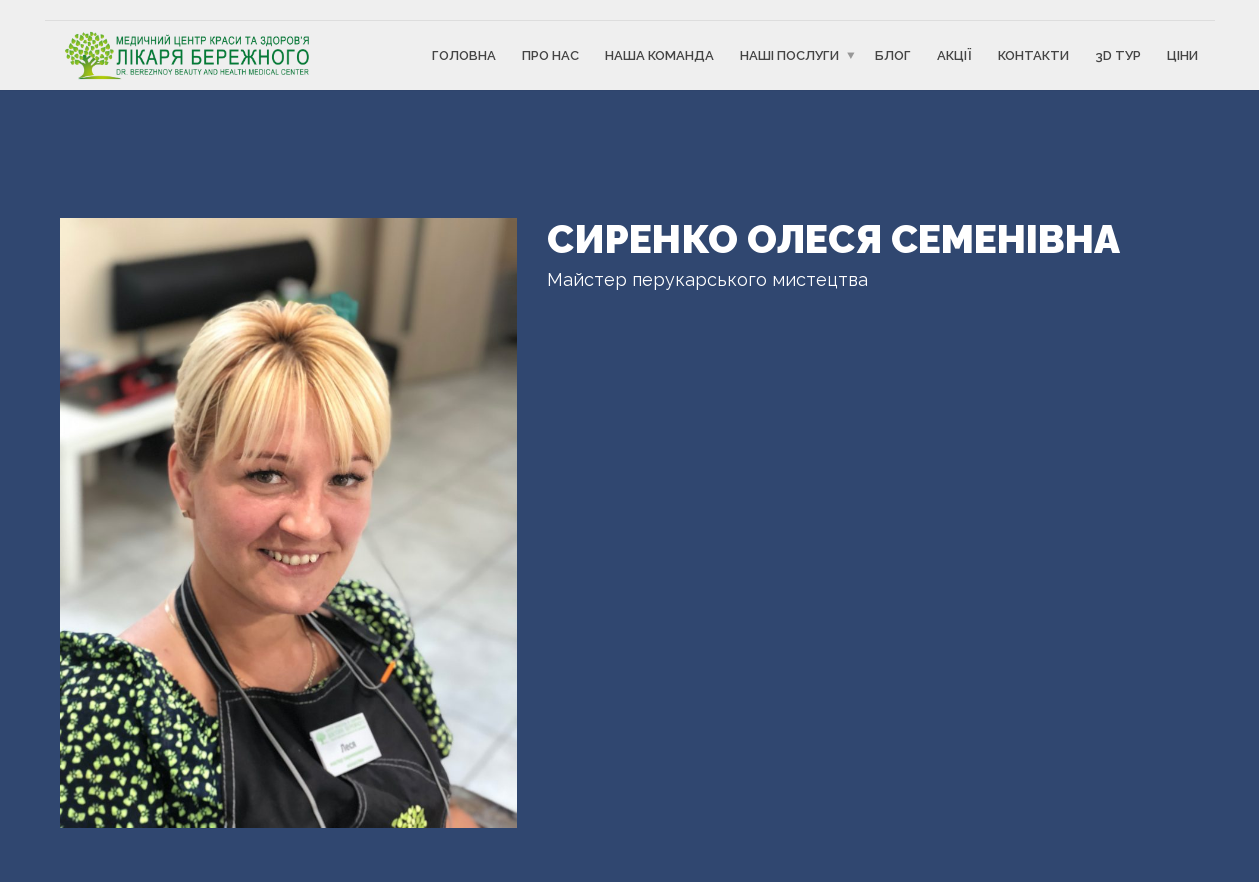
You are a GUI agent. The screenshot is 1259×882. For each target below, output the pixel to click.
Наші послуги (789, 55)
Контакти (1033, 55)
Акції (954, 55)
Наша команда (659, 55)
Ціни (1182, 55)
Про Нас (550, 55)
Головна (464, 55)
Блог (893, 55)
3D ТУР (1118, 55)
